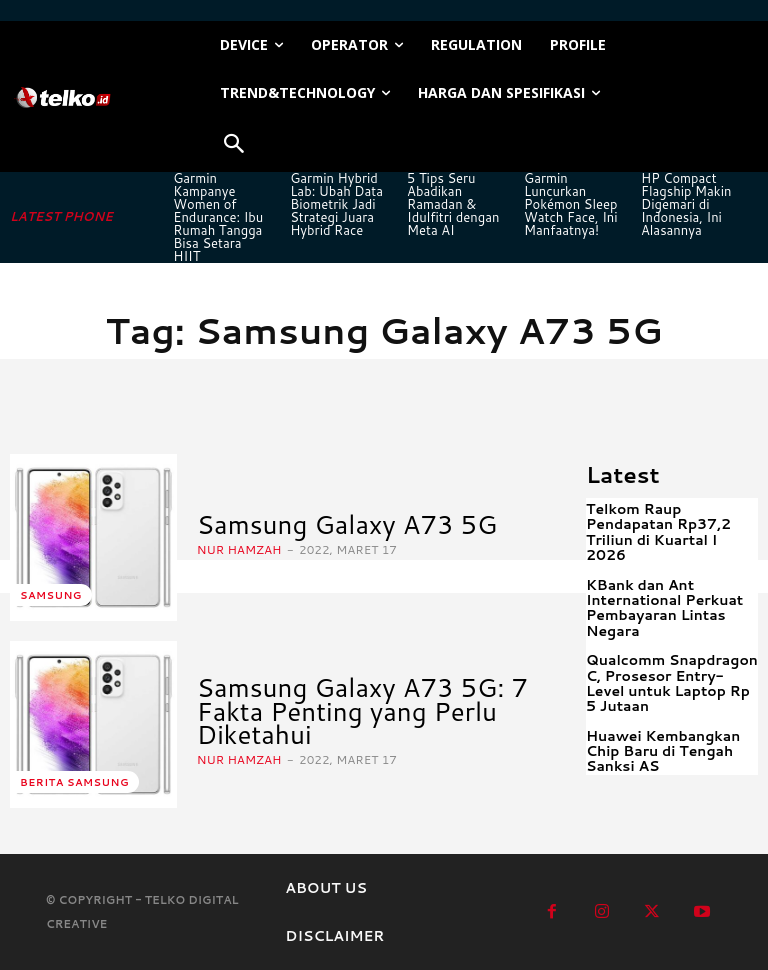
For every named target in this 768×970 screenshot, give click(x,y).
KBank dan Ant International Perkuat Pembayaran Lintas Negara (664, 608)
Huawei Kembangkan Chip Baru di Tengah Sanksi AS (663, 751)
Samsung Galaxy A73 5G (347, 524)
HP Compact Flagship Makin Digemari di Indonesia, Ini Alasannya (686, 204)
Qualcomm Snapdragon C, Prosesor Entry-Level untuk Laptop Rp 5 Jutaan (672, 683)
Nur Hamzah (239, 549)
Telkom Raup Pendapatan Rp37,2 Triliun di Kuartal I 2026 (658, 532)
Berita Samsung (74, 782)
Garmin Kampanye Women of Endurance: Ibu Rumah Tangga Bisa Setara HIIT (218, 217)
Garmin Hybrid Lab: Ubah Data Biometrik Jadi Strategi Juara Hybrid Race (336, 204)
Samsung (51, 595)
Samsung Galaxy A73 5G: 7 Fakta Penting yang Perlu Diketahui (362, 710)
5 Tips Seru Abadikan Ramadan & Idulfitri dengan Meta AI (453, 204)
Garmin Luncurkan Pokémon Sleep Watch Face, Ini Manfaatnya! (571, 204)
